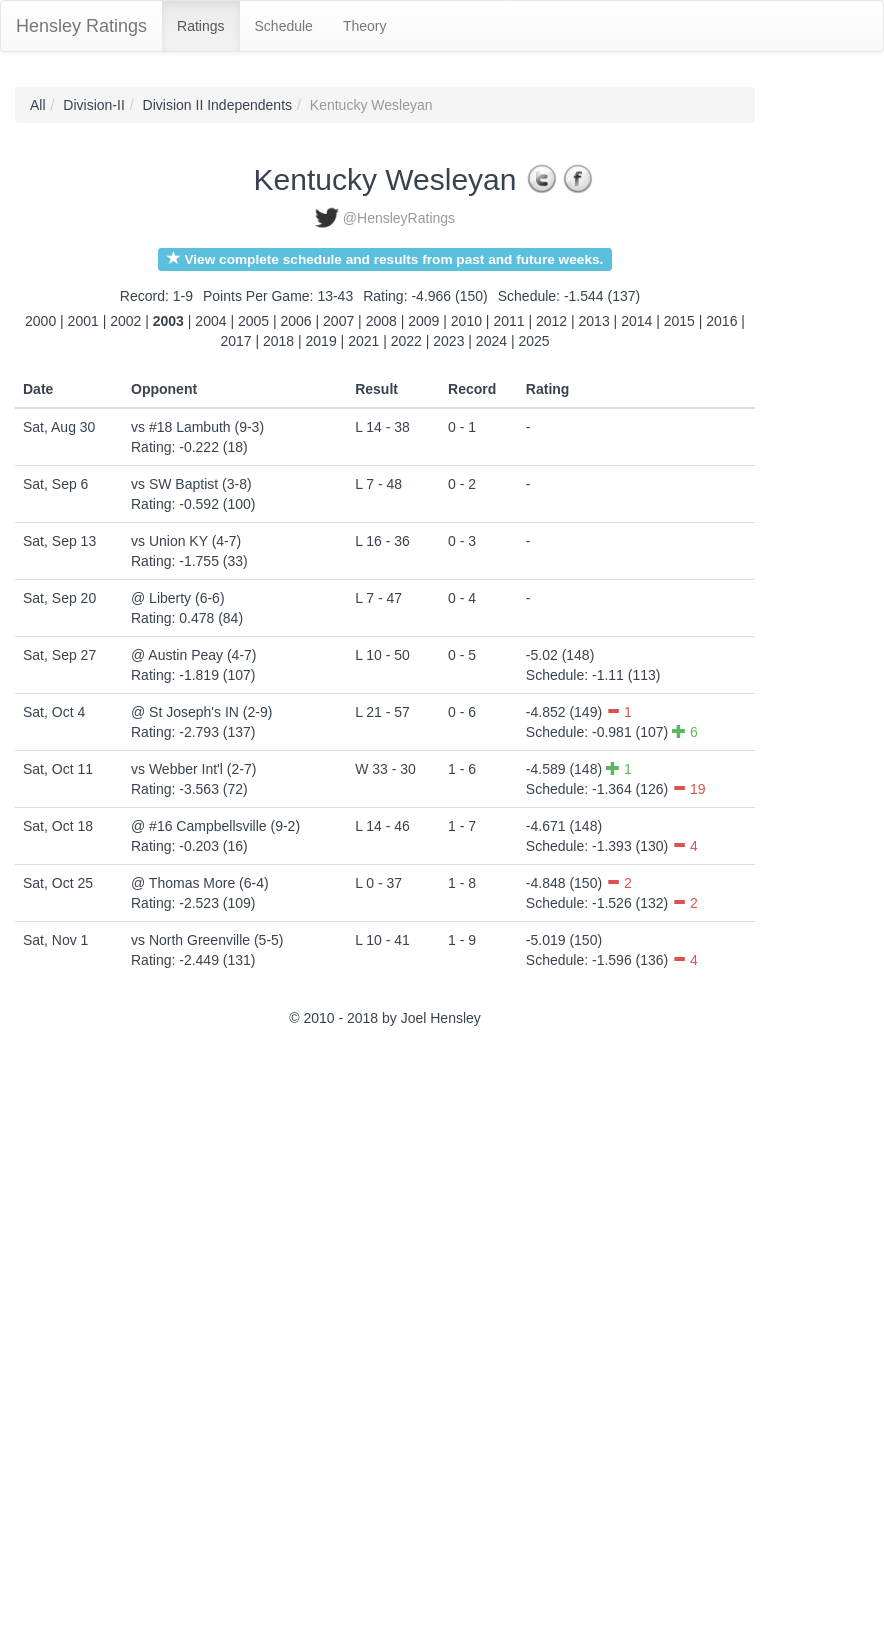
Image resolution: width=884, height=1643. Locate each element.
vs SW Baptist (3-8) (191, 484)
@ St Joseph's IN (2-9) (201, 712)
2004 (210, 321)
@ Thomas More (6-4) (200, 883)
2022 (406, 341)
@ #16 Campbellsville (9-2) (215, 826)
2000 (40, 321)
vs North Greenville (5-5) (207, 940)
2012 (551, 321)
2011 (508, 321)
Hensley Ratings (81, 26)
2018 (278, 341)
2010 (466, 321)
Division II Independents (217, 105)
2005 (253, 321)
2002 (125, 321)
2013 (594, 321)
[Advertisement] (105, 1338)
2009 (423, 321)
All (38, 105)
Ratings (200, 26)
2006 (296, 321)
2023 (448, 341)
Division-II (93, 105)
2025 (533, 341)
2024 (491, 341)
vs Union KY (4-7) (186, 541)
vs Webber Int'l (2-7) (193, 769)
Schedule (284, 26)
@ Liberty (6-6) (178, 598)
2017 (235, 341)
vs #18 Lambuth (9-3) (197, 427)
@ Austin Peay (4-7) (194, 655)
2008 (381, 321)
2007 (338, 321)
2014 (636, 321)
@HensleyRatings (399, 218)
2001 (83, 321)
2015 (679, 321)
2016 (721, 321)
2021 (363, 341)
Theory (365, 26)
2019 (321, 341)
